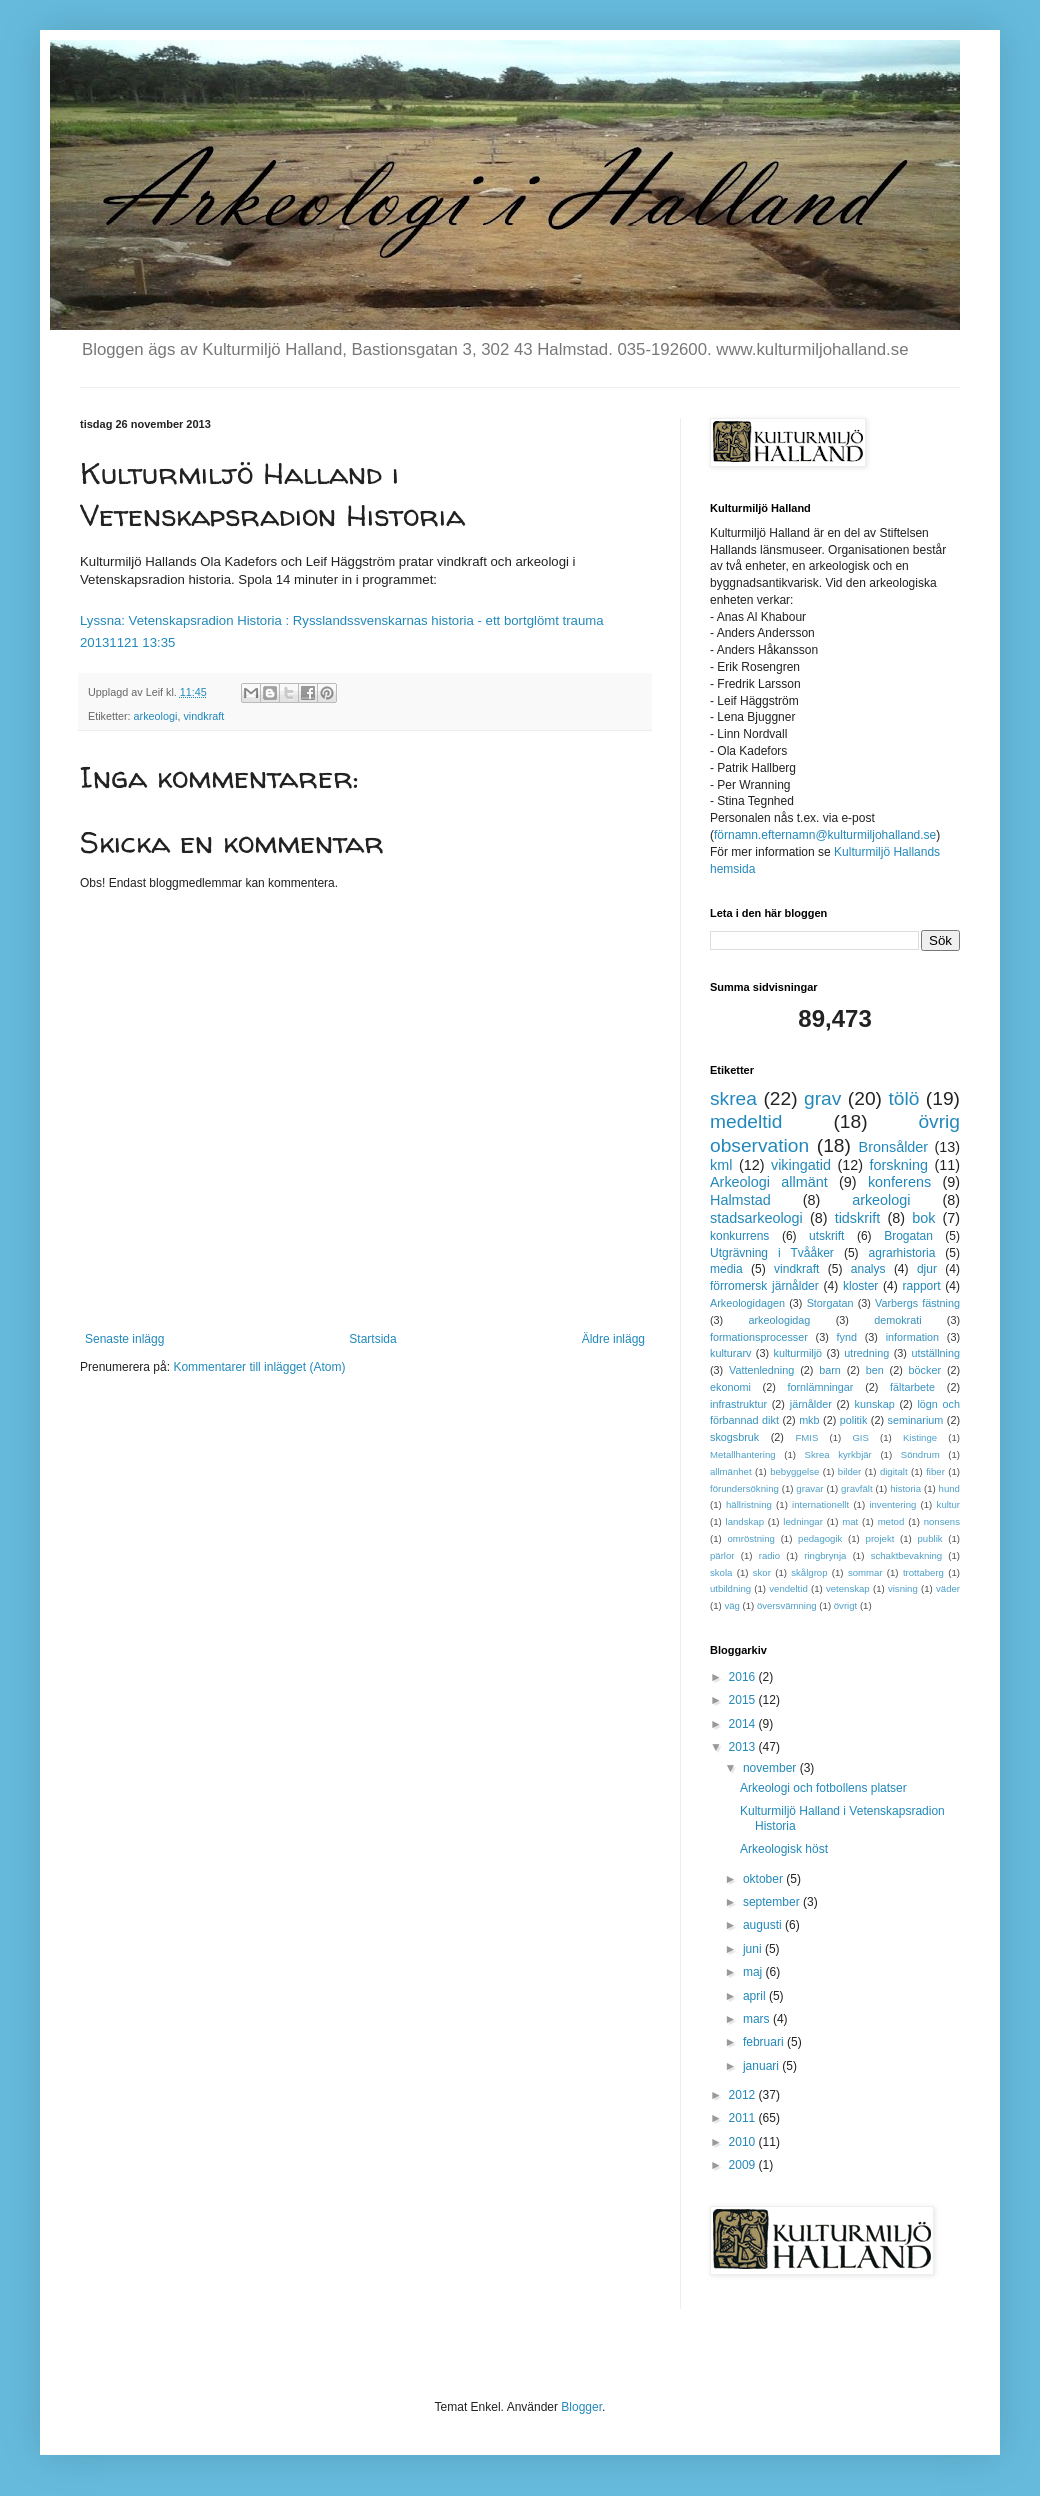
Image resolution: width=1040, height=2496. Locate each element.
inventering (892, 1504)
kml (721, 1165)
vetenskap (848, 1588)
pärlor (722, 1555)
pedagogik (820, 1538)
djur (927, 1269)
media (726, 1269)
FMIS (806, 1437)
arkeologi (156, 716)
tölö (903, 1098)
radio (769, 1555)
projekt (880, 1538)
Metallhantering (743, 1454)
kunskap (874, 1404)
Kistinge (920, 1437)
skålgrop (809, 1572)
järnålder (811, 1404)
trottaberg (923, 1572)
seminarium (916, 1420)
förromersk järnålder (764, 1286)
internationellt (820, 1504)
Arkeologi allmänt (769, 1182)
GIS (860, 1437)
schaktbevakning (906, 1555)
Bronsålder (894, 1147)
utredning (866, 1353)
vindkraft (203, 716)
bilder (849, 1471)
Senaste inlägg (124, 1339)
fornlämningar (820, 1387)
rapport (922, 1286)
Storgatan (830, 1303)
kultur (948, 1504)
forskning (899, 1165)
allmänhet (731, 1471)
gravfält (856, 1488)
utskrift (826, 1236)
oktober (764, 1879)
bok (923, 1218)
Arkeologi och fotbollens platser (823, 1788)
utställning (935, 1353)
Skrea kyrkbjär (838, 1454)
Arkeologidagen (747, 1303)
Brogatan (908, 1236)
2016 (744, 1677)
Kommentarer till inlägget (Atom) (259, 1367)
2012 (744, 2095)
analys (868, 1269)
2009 (744, 2165)
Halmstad (740, 1200)
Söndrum (920, 1454)
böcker (925, 1370)
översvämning (787, 1605)
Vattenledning (761, 1370)
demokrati (897, 1320)
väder (948, 1588)
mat (850, 1521)
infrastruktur (738, 1404)
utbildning (730, 1588)
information (912, 1337)
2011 (744, 2118)
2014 (744, 1724)
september (773, 1902)
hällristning (749, 1504)
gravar (809, 1488)
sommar (865, 1572)
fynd (847, 1337)
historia (905, 1488)
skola (721, 1572)
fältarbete (912, 1387)
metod (891, 1521)
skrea (733, 1098)
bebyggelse (794, 1471)
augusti (764, 1925)
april (756, 1996)
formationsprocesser (759, 1337)
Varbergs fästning (917, 1303)
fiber (935, 1471)
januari (762, 2066)
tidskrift (858, 1218)
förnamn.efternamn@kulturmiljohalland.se (825, 835)
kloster (860, 1286)
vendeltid (788, 1588)
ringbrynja (825, 1555)
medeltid (746, 1121)
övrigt (845, 1605)
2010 (744, 2142)
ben (875, 1370)
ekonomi (730, 1387)
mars (758, 2019)
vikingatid (801, 1165)
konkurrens (739, 1236)
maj (754, 1972)
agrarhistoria (902, 1253)
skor (762, 1572)
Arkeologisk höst (784, 1849)
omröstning (750, 1538)
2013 (744, 1747)
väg (731, 1605)
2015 (744, 1700)
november (771, 1768)
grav (822, 1098)
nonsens (942, 1521)
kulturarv (730, 1353)
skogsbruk (734, 1437)
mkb (809, 1420)
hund (949, 1488)
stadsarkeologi (756, 1218)
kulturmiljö (798, 1353)
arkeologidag (780, 1320)
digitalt (894, 1471)
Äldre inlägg (613, 1339)
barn (830, 1370)
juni (754, 1949)
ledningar (802, 1521)
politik (854, 1420)
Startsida (372, 1339)
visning (903, 1588)
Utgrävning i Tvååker (772, 1253)
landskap (745, 1521)
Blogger (581, 2407)
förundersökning (744, 1488)
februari (765, 2042)
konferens (899, 1182)
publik (930, 1538)
